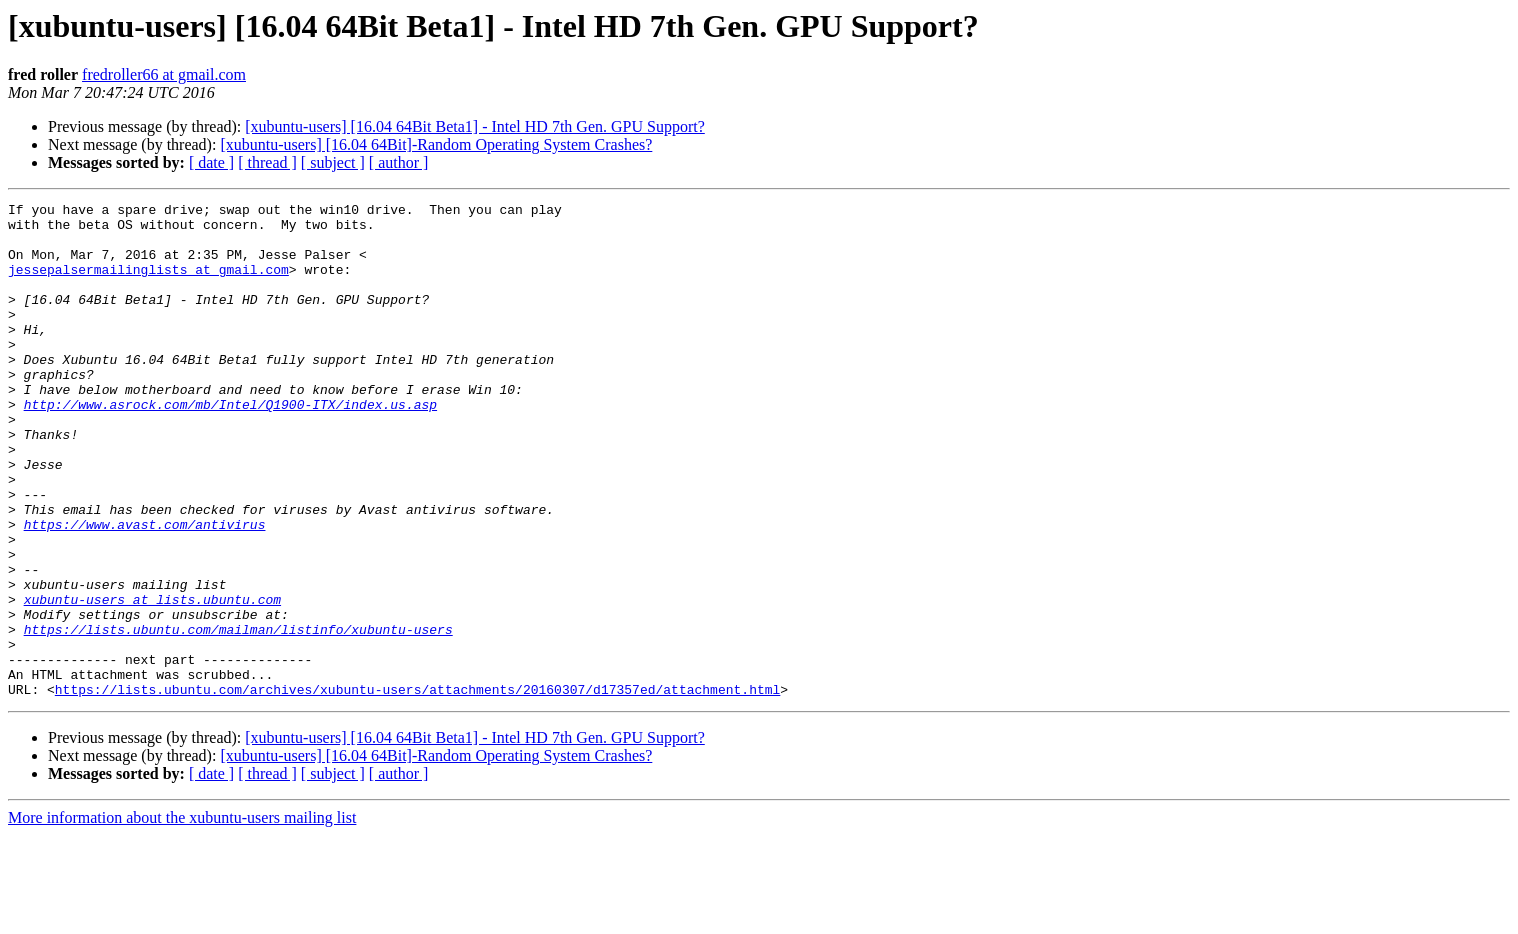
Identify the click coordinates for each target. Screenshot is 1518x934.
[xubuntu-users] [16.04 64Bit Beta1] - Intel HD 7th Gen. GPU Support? (475, 126)
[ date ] (211, 162)
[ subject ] (333, 162)
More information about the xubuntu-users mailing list (182, 916)
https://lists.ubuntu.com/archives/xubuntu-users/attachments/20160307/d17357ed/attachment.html (417, 788)
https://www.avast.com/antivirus (145, 590)
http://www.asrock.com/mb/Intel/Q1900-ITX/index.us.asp (230, 446)
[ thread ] (267, 162)
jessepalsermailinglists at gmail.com (148, 284)
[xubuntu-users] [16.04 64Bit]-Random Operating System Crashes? (436, 144)
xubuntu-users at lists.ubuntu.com (152, 680)
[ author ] (399, 162)
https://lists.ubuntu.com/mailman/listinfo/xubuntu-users (238, 716)
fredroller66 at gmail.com (164, 74)
